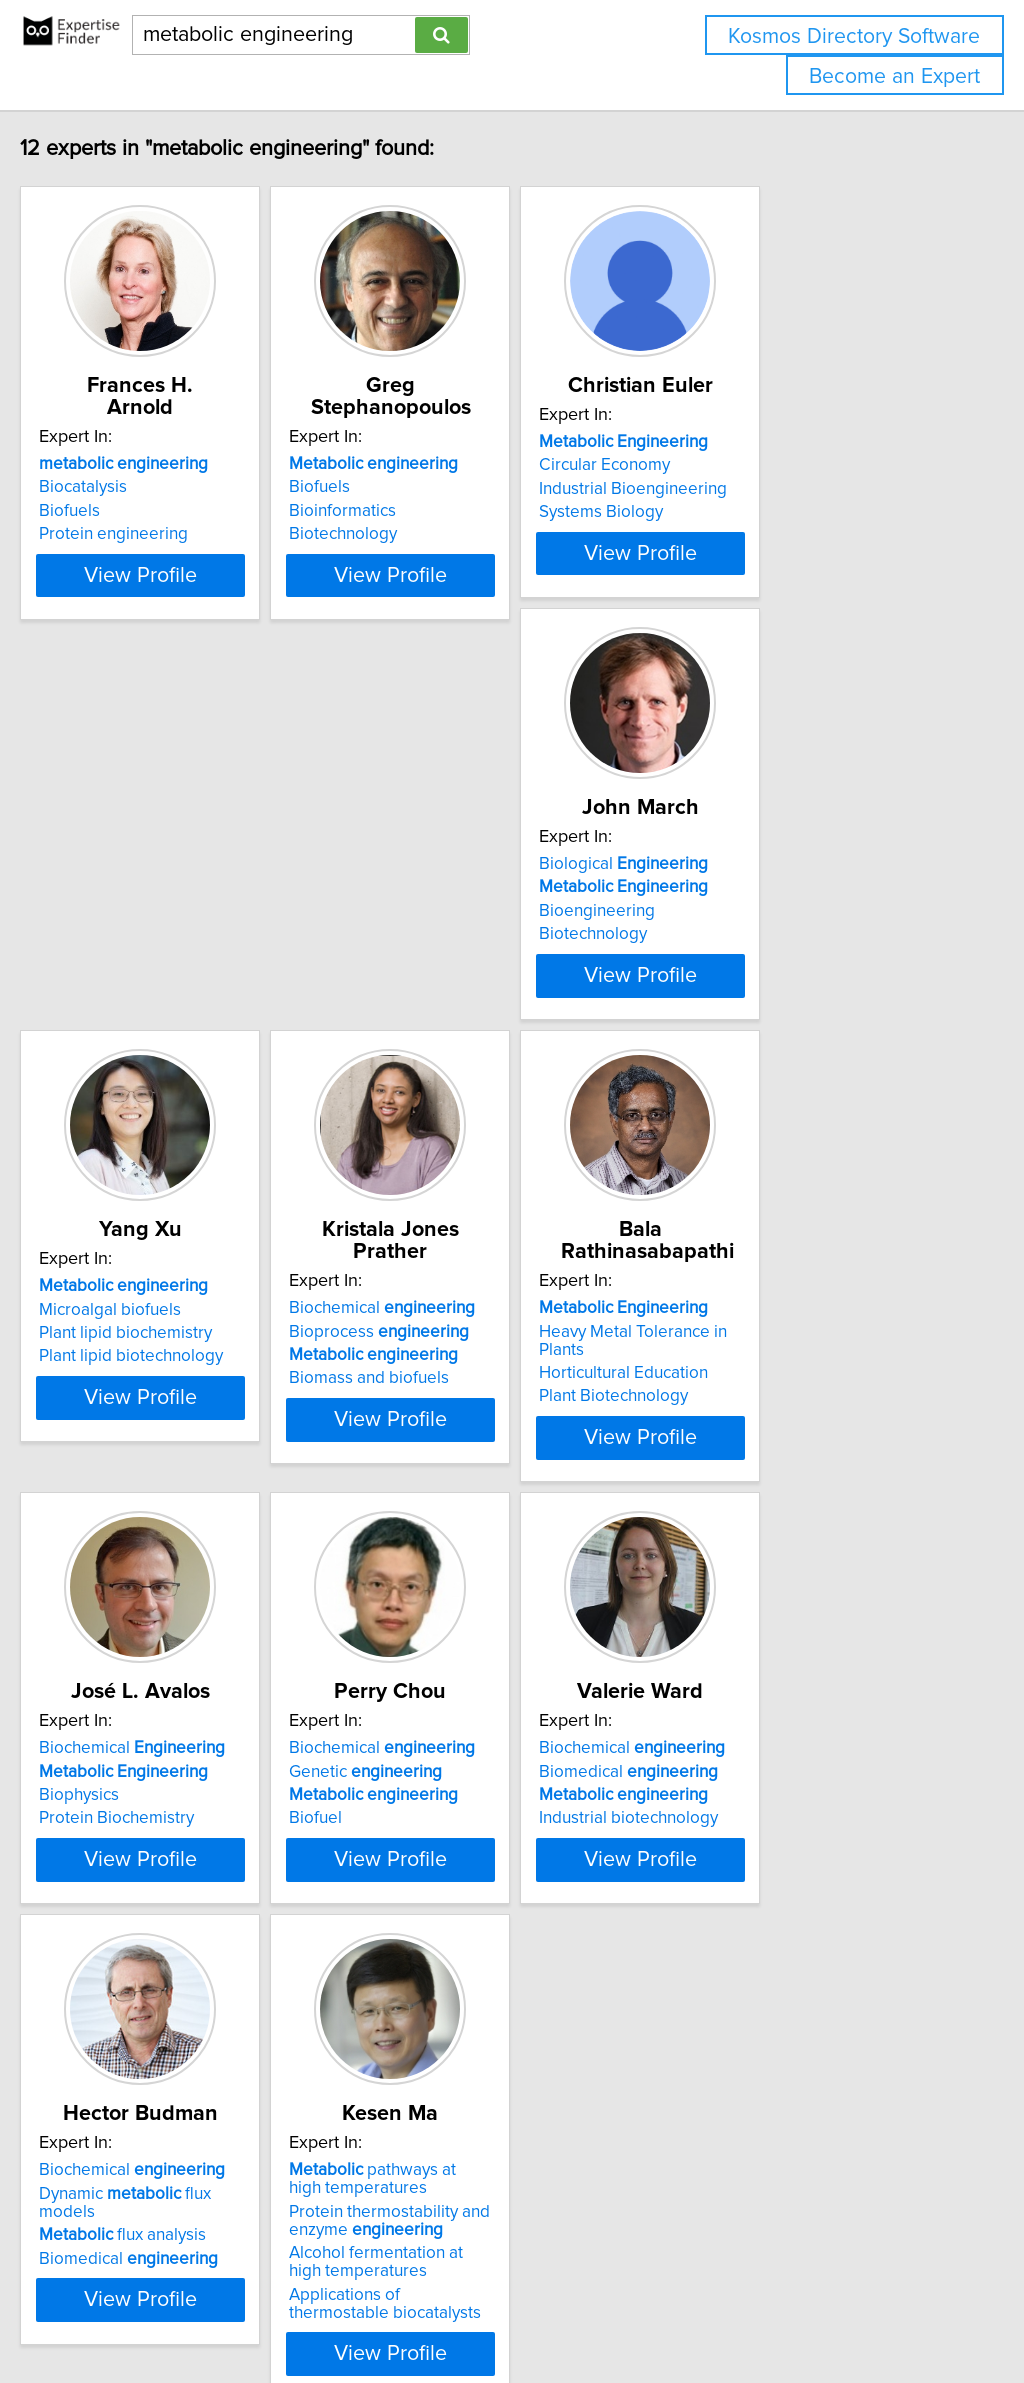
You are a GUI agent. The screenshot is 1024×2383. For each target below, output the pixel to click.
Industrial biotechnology (170, 2082)
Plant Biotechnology (155, 1566)
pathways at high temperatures (782, 2021)
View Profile (207, 647)
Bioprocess (771, 1003)
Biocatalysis (125, 487)
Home (633, 2310)
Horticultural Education (165, 1543)
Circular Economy (746, 487)
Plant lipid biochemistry (467, 1027)
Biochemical (774, 980)
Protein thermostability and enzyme (781, 2062)
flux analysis (464, 2059)
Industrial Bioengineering (775, 511)
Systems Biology (743, 534)
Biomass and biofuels (761, 1050)
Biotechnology (435, 534)
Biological (165, 980)
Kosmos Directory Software (854, 36)
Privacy (687, 2310)
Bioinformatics (434, 511)
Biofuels (111, 511)
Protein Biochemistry (458, 1566)
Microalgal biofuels (452, 1003)
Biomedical (170, 2035)
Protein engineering (155, 534)
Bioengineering (139, 1027)
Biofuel (707, 1566)
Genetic (757, 1519)
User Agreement (774, 2310)
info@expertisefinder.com (520, 2310)
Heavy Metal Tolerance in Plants (199, 1519)
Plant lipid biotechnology (473, 1050)
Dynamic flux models (497, 2035)
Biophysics (421, 1543)
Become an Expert (894, 76)
